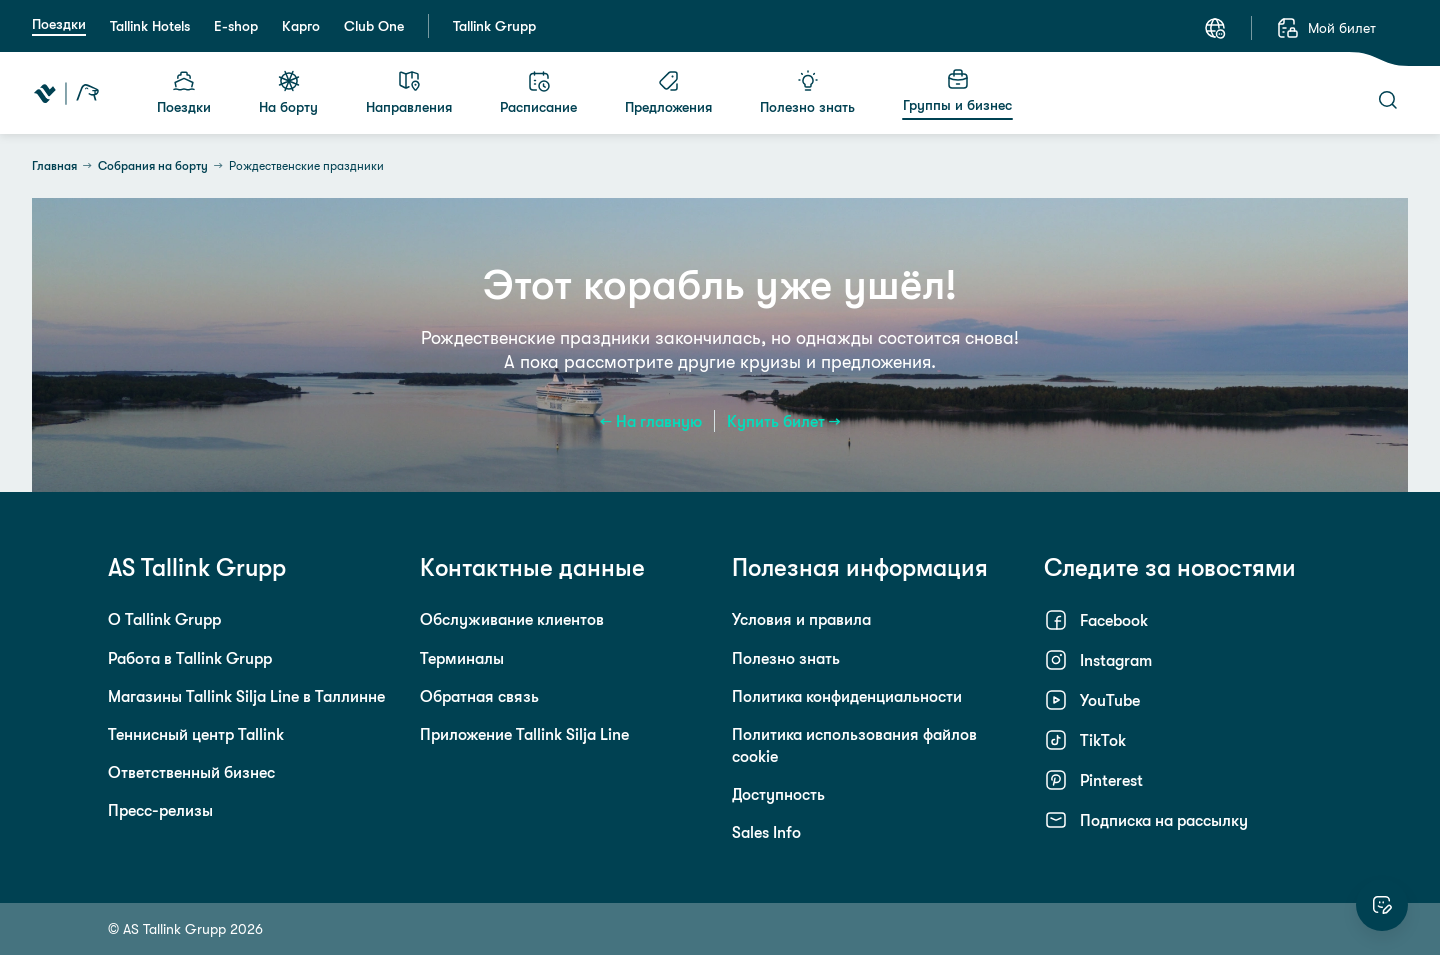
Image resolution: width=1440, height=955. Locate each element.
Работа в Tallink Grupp (190, 658)
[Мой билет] (1326, 28)
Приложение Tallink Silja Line (524, 734)
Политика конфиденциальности (847, 696)
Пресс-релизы (160, 810)
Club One (374, 26)
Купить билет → (784, 421)
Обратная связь (479, 696)
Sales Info (766, 832)
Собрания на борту (153, 166)
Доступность (778, 794)
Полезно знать (786, 658)
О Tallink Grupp (164, 619)
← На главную (651, 421)
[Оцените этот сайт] (1382, 905)
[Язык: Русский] (1215, 28)
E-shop (236, 26)
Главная (54, 166)
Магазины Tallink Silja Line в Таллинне (246, 696)
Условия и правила (801, 619)
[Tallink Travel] (66, 93)
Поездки (59, 24)
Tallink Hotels (150, 26)
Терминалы (462, 658)
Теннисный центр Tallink (196, 734)
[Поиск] (1388, 100)
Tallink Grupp (494, 26)
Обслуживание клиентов (512, 619)
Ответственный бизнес (191, 772)
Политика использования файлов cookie (854, 745)
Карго (301, 26)
